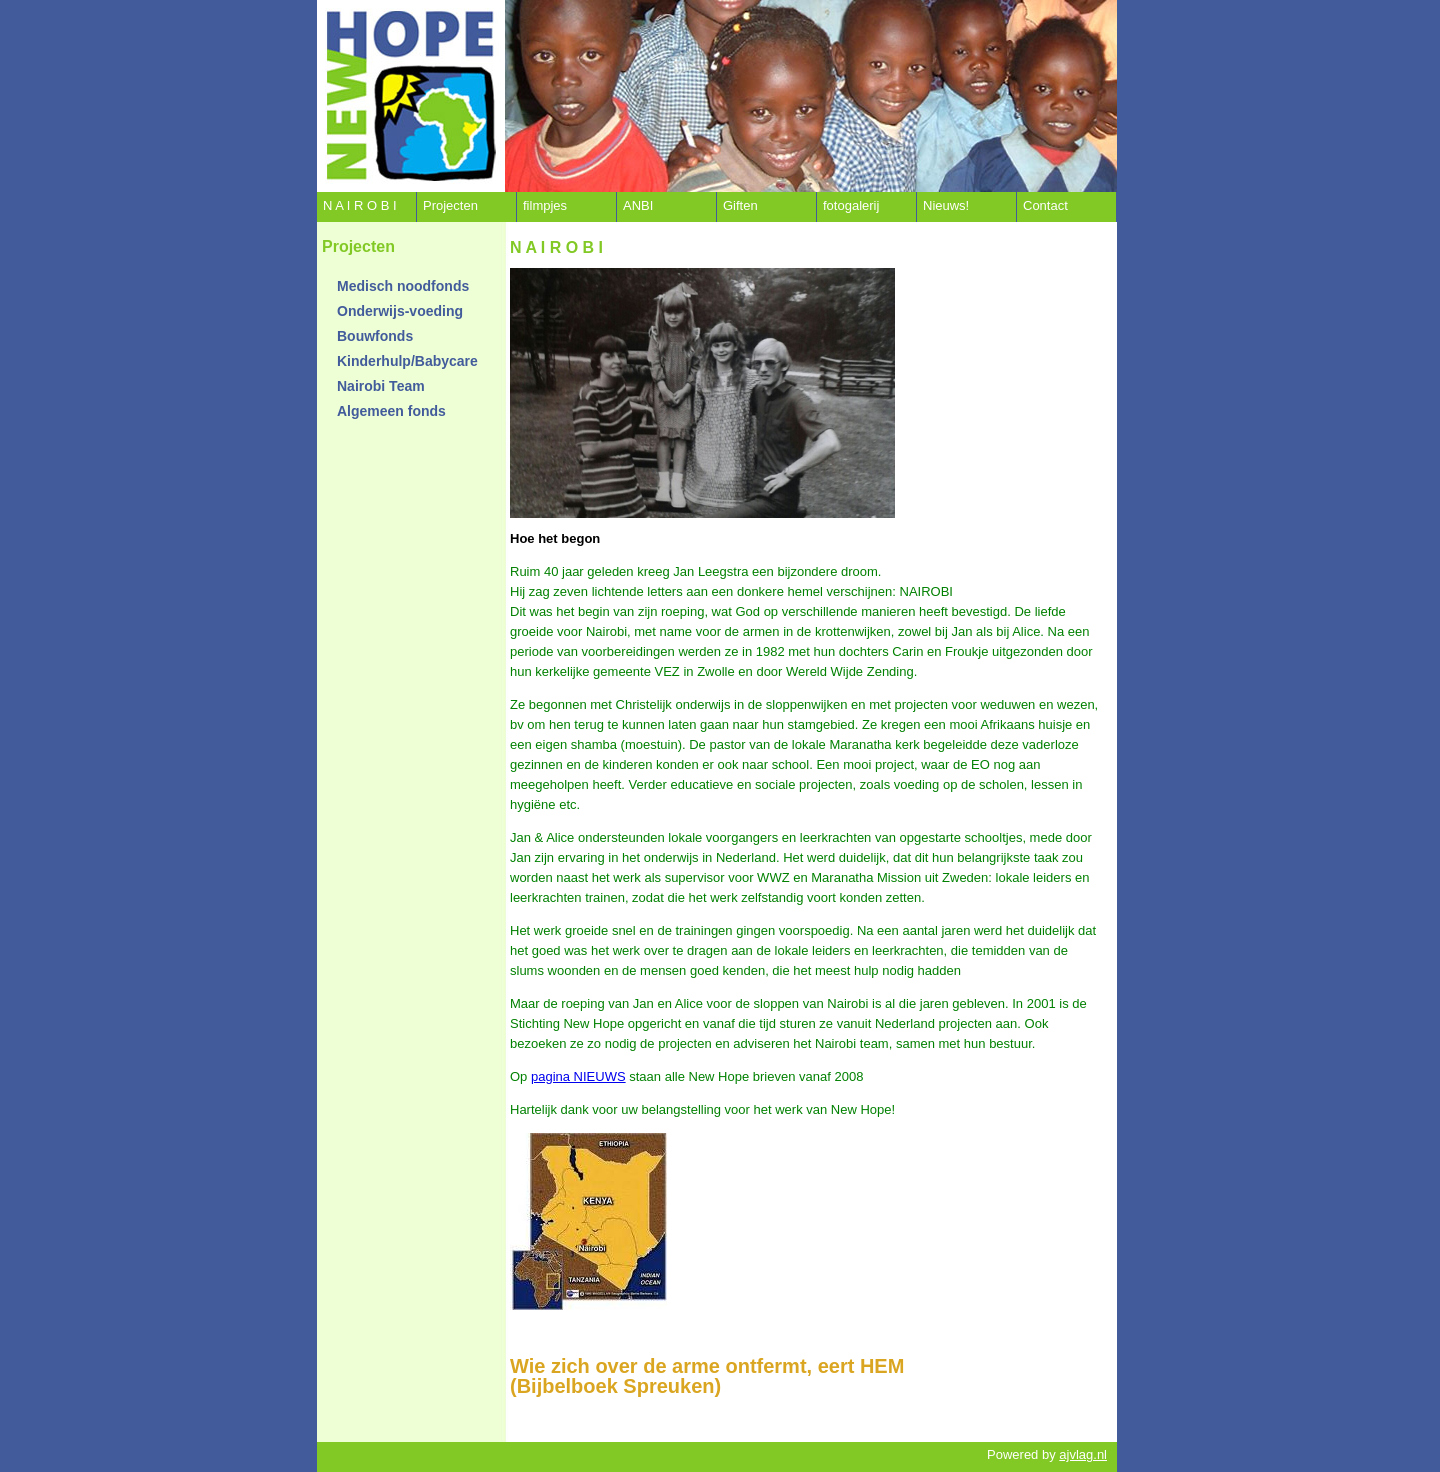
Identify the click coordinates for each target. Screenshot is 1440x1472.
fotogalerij (851, 205)
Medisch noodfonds (403, 286)
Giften (740, 205)
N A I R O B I (360, 205)
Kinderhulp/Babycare (407, 361)
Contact (1045, 205)
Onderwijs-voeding (400, 311)
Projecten (450, 205)
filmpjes (545, 205)
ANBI (638, 205)
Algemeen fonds (391, 411)
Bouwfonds (375, 336)
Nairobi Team (381, 386)
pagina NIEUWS (578, 1076)
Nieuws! (946, 205)
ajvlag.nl (1083, 1454)
